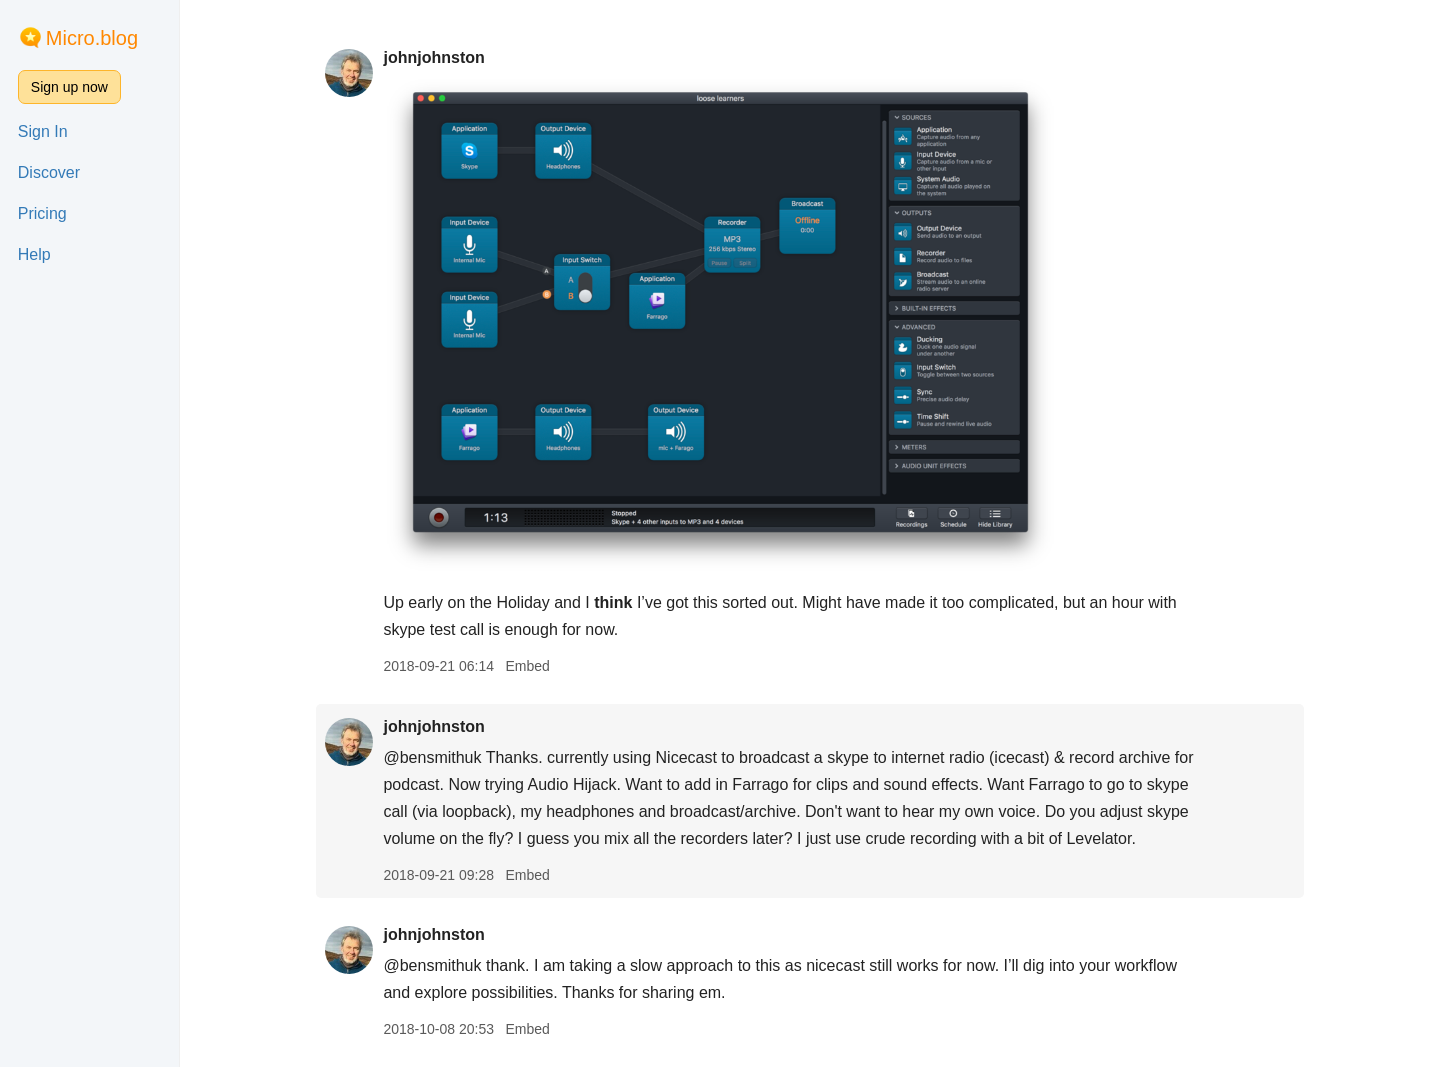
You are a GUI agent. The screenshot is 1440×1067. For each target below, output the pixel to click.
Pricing (42, 213)
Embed (527, 666)
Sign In (43, 131)
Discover (49, 172)
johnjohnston (433, 57)
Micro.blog (92, 38)
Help (34, 254)
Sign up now (69, 87)
